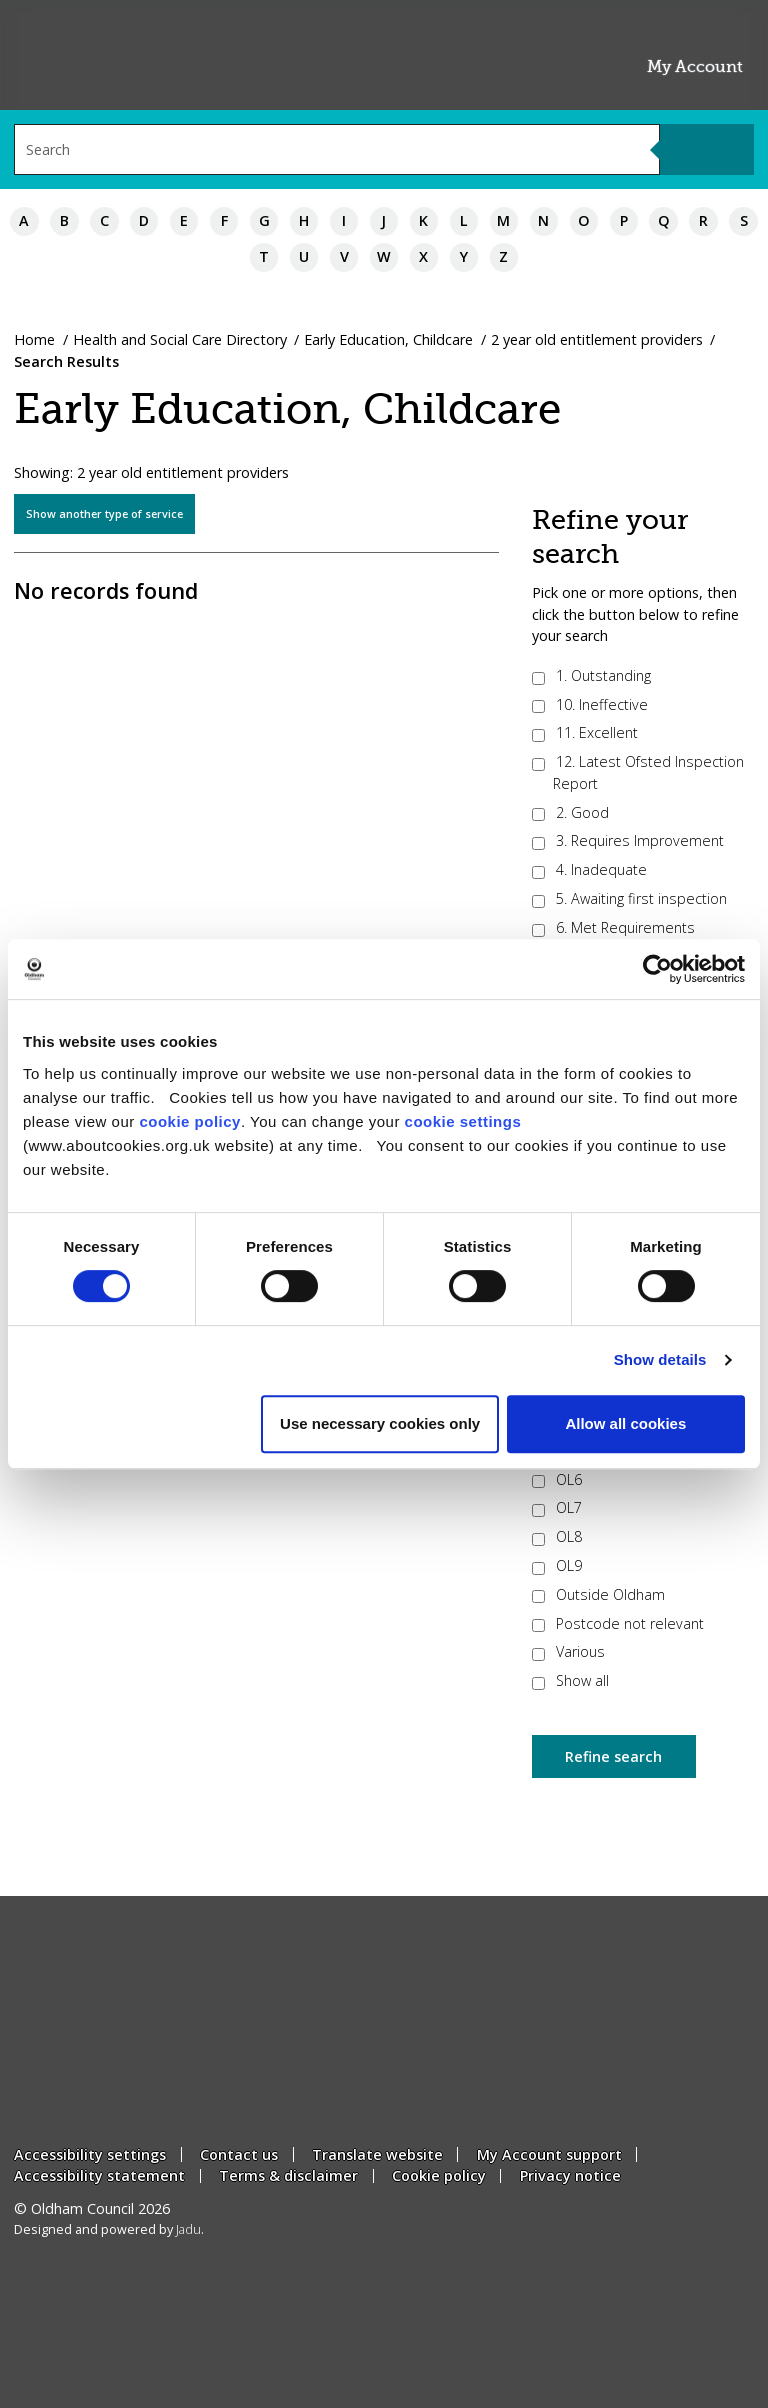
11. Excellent (585, 732)
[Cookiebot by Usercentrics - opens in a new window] (657, 969)
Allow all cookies (625, 1423)
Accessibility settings (90, 2154)
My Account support (549, 2154)
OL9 (557, 1565)
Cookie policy (439, 2175)
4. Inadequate (589, 869)
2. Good (570, 812)
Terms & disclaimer (288, 2175)
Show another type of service (104, 513)
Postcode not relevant (618, 1623)
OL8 (557, 1536)
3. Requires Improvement (628, 840)
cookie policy (190, 1121)
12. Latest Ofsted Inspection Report (638, 772)
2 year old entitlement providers (597, 339)
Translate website (377, 2154)
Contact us (239, 2154)
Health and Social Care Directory (180, 339)
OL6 (557, 1479)
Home (34, 339)
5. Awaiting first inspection (629, 898)
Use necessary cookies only (380, 1423)
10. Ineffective (590, 704)
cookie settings (463, 1121)
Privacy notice (570, 2175)
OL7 (557, 1507)
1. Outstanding (591, 675)
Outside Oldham (598, 1594)
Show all (570, 1680)
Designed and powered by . (109, 2229)
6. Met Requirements (613, 927)
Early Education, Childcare (388, 339)
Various (568, 1651)
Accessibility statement (99, 2175)
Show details (660, 1359)
